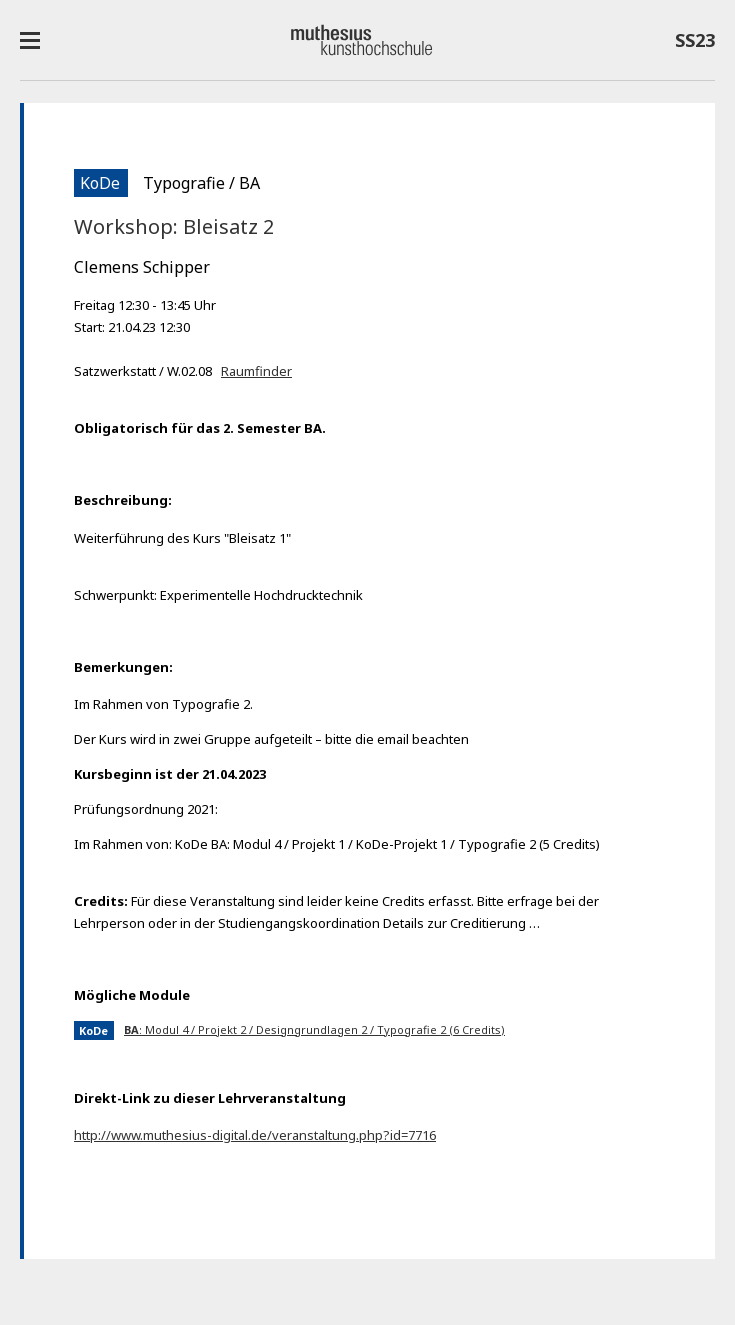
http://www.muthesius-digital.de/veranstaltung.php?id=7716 (255, 1135)
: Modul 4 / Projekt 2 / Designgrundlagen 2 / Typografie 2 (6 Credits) (314, 1029)
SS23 (695, 44)
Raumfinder (256, 371)
